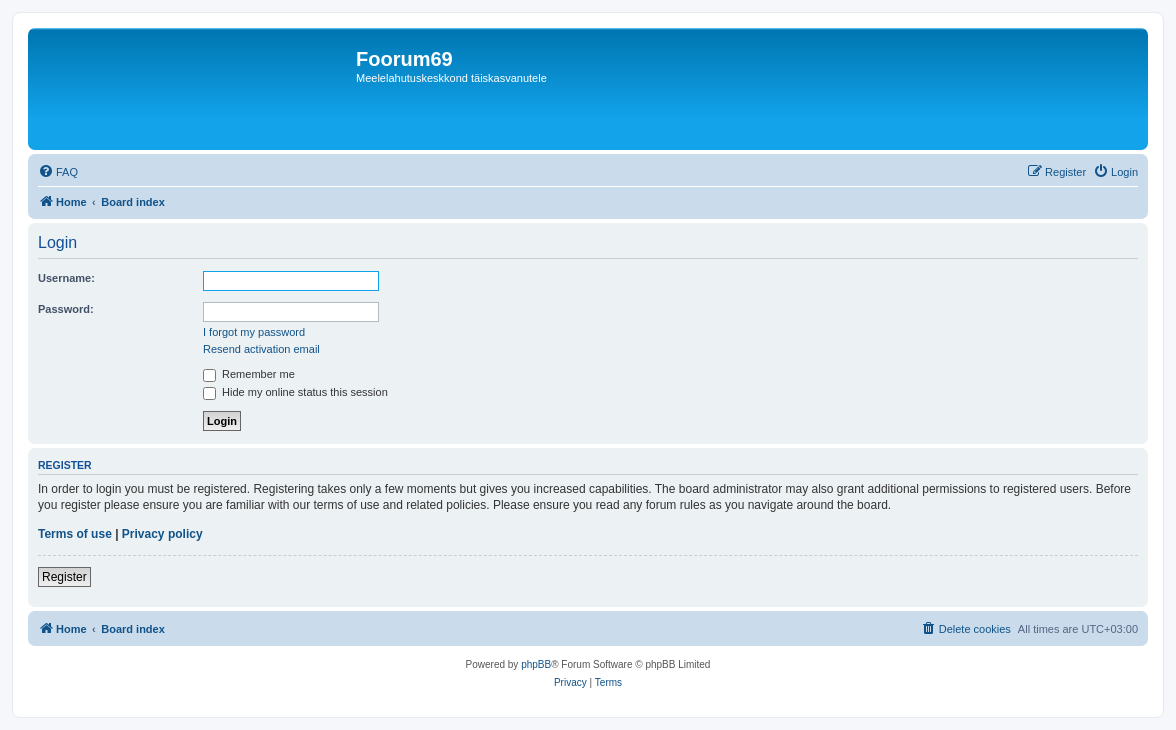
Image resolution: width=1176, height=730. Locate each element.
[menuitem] (58, 172)
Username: (66, 278)
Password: (66, 309)
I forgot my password (254, 332)
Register (64, 577)
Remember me (249, 374)
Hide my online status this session (295, 392)
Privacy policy (162, 534)
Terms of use (75, 534)
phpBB (536, 664)
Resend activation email (261, 349)
